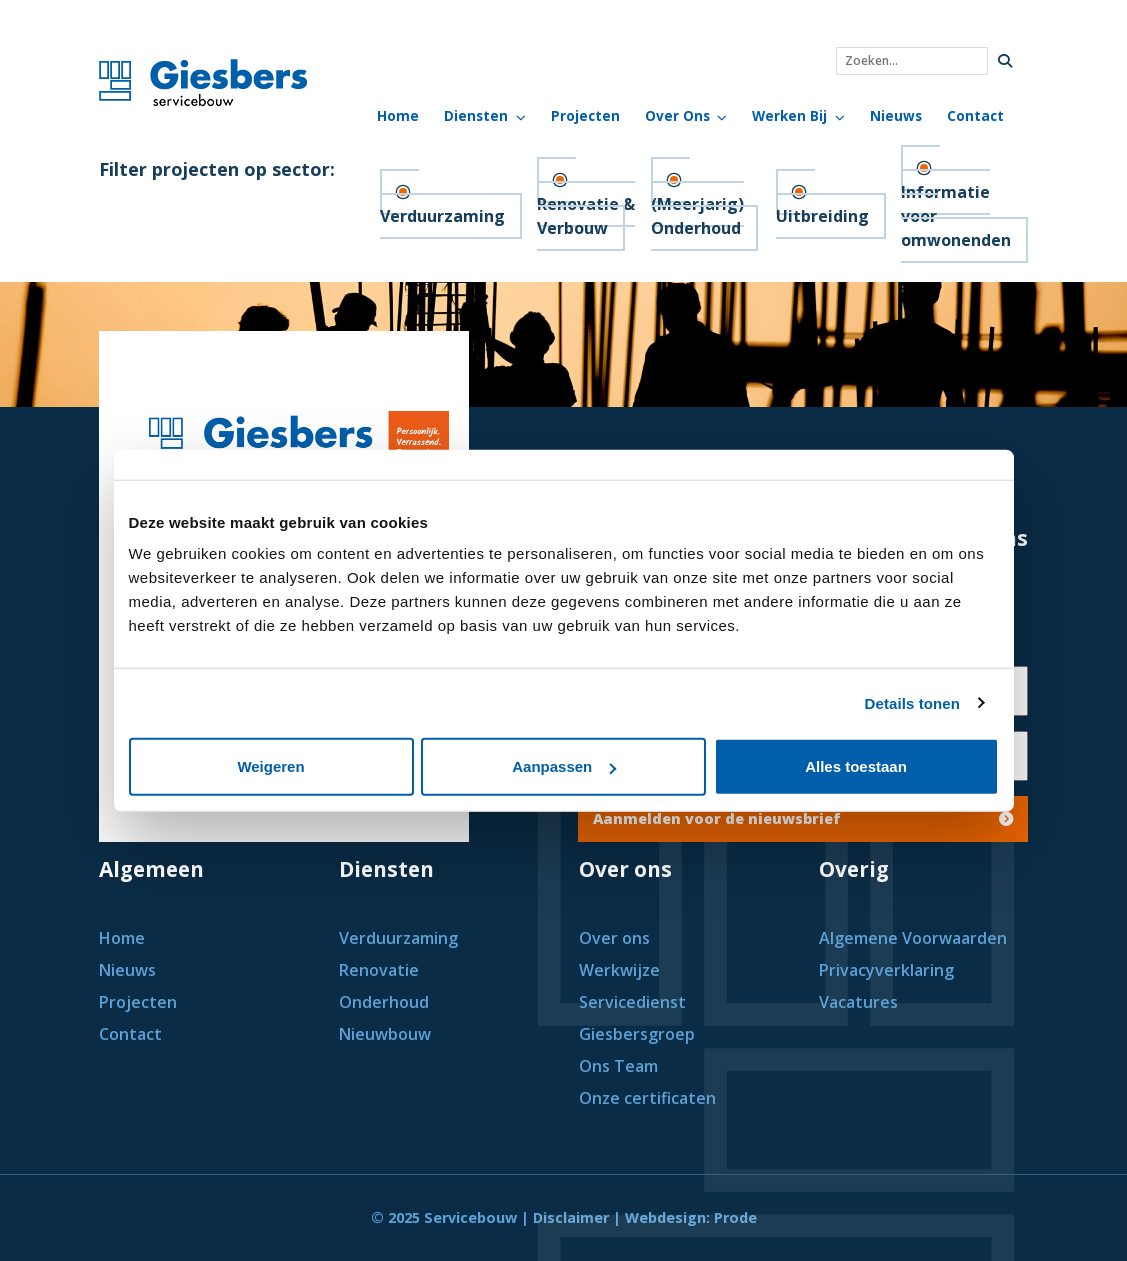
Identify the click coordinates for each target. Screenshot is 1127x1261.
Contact (975, 115)
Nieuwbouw (385, 1034)
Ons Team (618, 1066)
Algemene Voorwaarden (913, 938)
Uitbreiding (822, 216)
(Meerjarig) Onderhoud (697, 216)
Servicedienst (632, 1002)
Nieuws (896, 115)
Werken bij (789, 115)
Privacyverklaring (886, 970)
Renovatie (379, 970)
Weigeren (270, 766)
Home (398, 115)
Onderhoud (384, 1002)
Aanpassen (564, 766)
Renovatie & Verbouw (586, 216)
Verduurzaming (442, 216)
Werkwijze (619, 970)
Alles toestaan (856, 766)
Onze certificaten (647, 1098)
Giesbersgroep (637, 1034)
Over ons (614, 938)
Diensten (476, 115)
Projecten (585, 115)
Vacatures (858, 1002)
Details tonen (912, 702)
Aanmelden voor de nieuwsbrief (803, 818)
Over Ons (677, 115)
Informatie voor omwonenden (956, 216)
